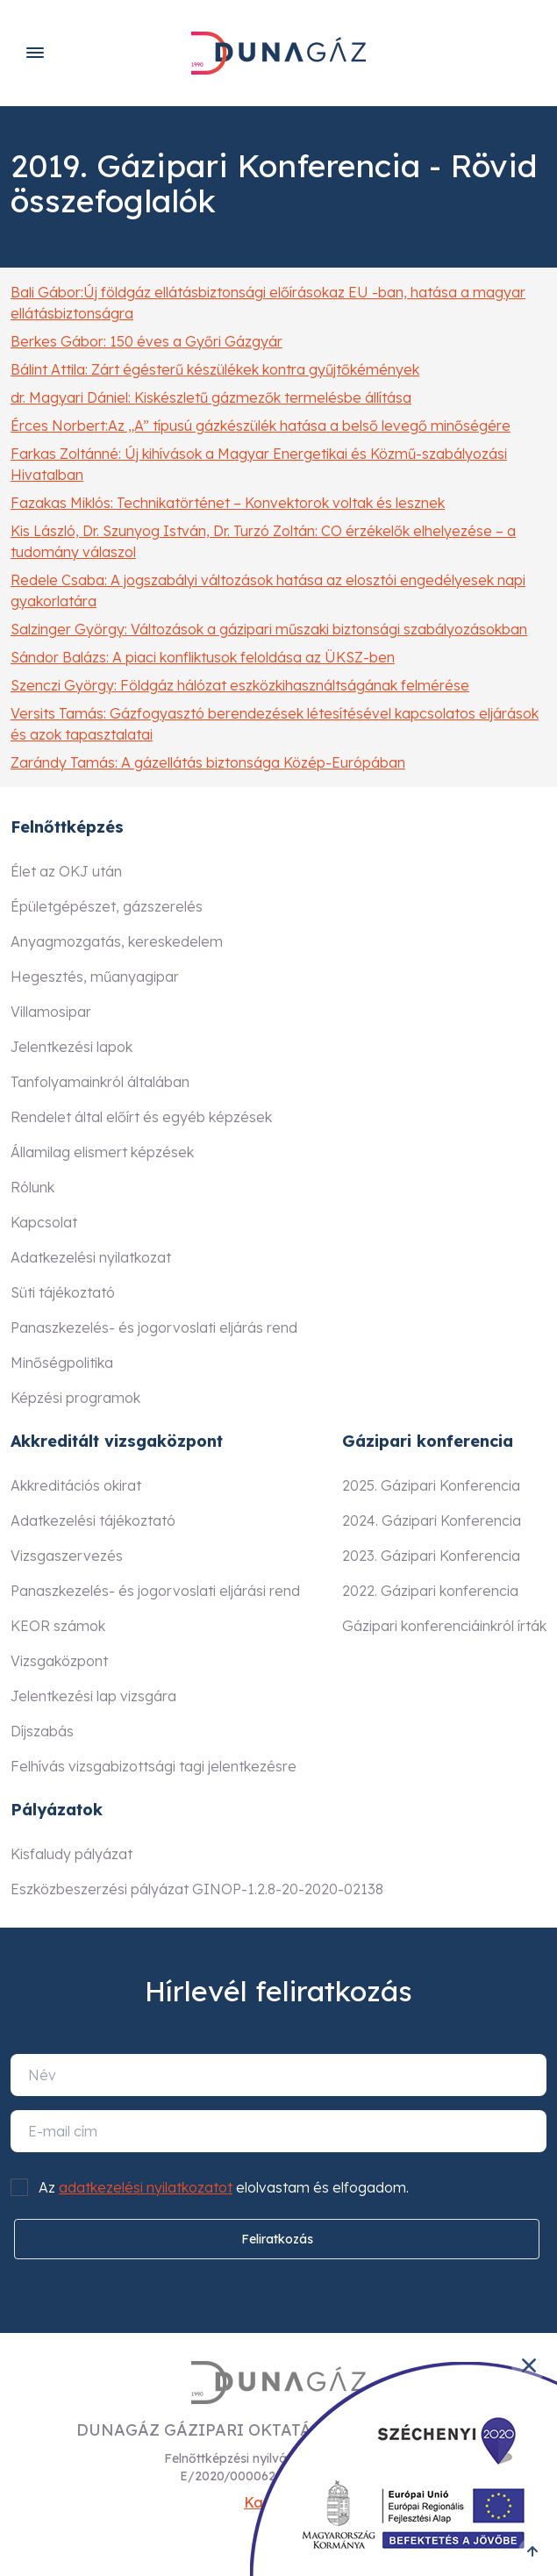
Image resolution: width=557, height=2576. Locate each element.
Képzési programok (75, 1397)
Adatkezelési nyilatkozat (91, 1257)
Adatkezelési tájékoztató (93, 1520)
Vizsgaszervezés (67, 1555)
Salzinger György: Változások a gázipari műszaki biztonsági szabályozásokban (269, 629)
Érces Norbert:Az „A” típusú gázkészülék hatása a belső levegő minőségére (261, 425)
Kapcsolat (44, 1222)
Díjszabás (42, 1731)
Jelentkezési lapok (71, 1046)
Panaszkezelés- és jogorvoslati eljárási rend (155, 1590)
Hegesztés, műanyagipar (95, 976)
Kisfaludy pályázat (71, 1854)
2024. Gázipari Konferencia (431, 1520)
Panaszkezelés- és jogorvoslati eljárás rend (154, 1327)
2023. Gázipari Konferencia (431, 1555)
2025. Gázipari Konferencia (431, 1485)
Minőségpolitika (62, 1362)
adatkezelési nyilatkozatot (145, 2187)
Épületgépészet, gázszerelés (107, 906)
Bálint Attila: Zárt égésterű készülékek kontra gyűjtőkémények (215, 369)
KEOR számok (58, 1626)
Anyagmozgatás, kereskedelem (117, 941)
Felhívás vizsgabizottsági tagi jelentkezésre (153, 1766)
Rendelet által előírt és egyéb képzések (141, 1117)
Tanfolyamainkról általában (100, 1082)
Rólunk (32, 1187)
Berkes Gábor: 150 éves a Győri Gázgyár (146, 341)
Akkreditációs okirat (76, 1485)
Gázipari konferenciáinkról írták (444, 1626)
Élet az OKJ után (66, 871)
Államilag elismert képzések (102, 1152)
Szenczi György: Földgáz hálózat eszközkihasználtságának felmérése (240, 685)
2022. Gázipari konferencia (430, 1590)
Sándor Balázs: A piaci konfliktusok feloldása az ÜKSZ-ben (203, 657)
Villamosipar (51, 1011)
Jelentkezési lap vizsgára (93, 1696)
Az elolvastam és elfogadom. (224, 2187)
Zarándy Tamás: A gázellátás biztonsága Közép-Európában (208, 762)
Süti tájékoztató (63, 1292)
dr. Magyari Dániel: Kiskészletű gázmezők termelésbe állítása (211, 397)
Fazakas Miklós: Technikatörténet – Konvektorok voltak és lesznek (228, 503)
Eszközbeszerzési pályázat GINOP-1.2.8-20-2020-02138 (197, 1889)
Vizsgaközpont (59, 1661)
